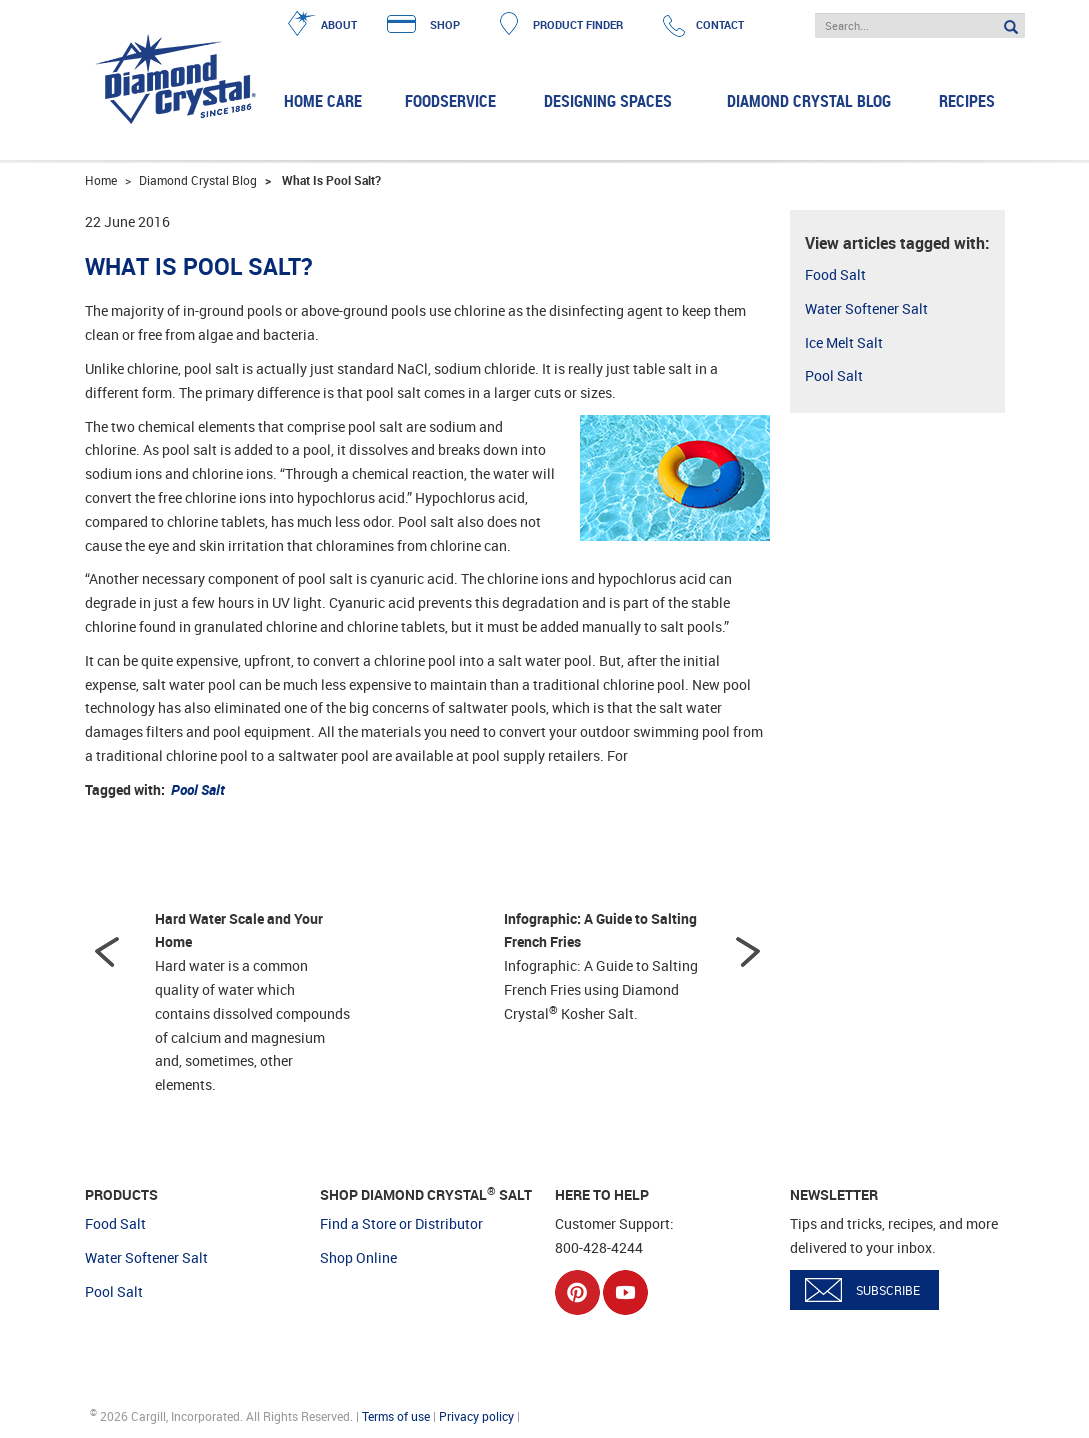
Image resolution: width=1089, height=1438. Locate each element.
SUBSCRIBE (888, 1290)
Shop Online (358, 1257)
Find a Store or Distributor (401, 1223)
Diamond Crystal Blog (809, 101)
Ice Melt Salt (844, 342)
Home (101, 180)
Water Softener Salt (866, 308)
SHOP (445, 24)
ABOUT (339, 24)
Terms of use (396, 1416)
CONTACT (720, 24)
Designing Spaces (608, 101)
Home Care (323, 101)
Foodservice (450, 101)
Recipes (967, 101)
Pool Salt (834, 375)
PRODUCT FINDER (578, 24)
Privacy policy (476, 1416)
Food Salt (835, 274)
